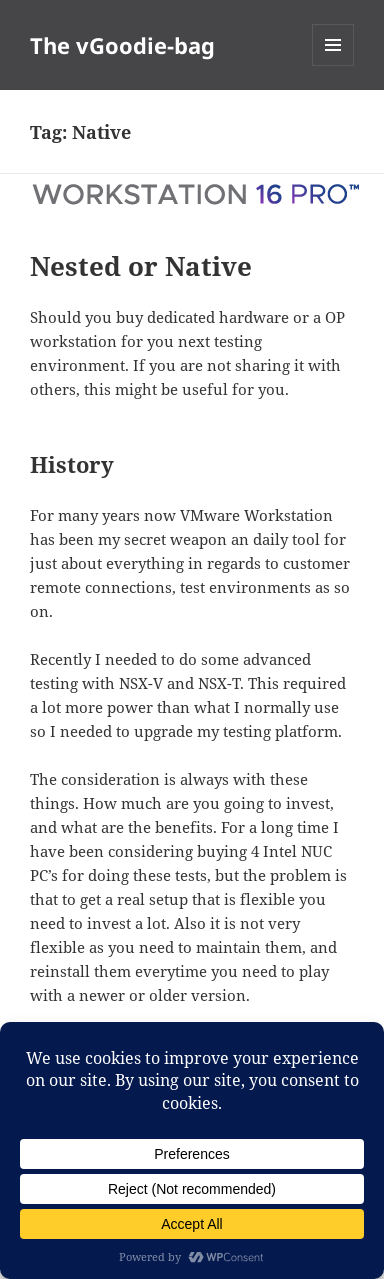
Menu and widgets (333, 65)
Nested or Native (141, 266)
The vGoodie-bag (122, 45)
